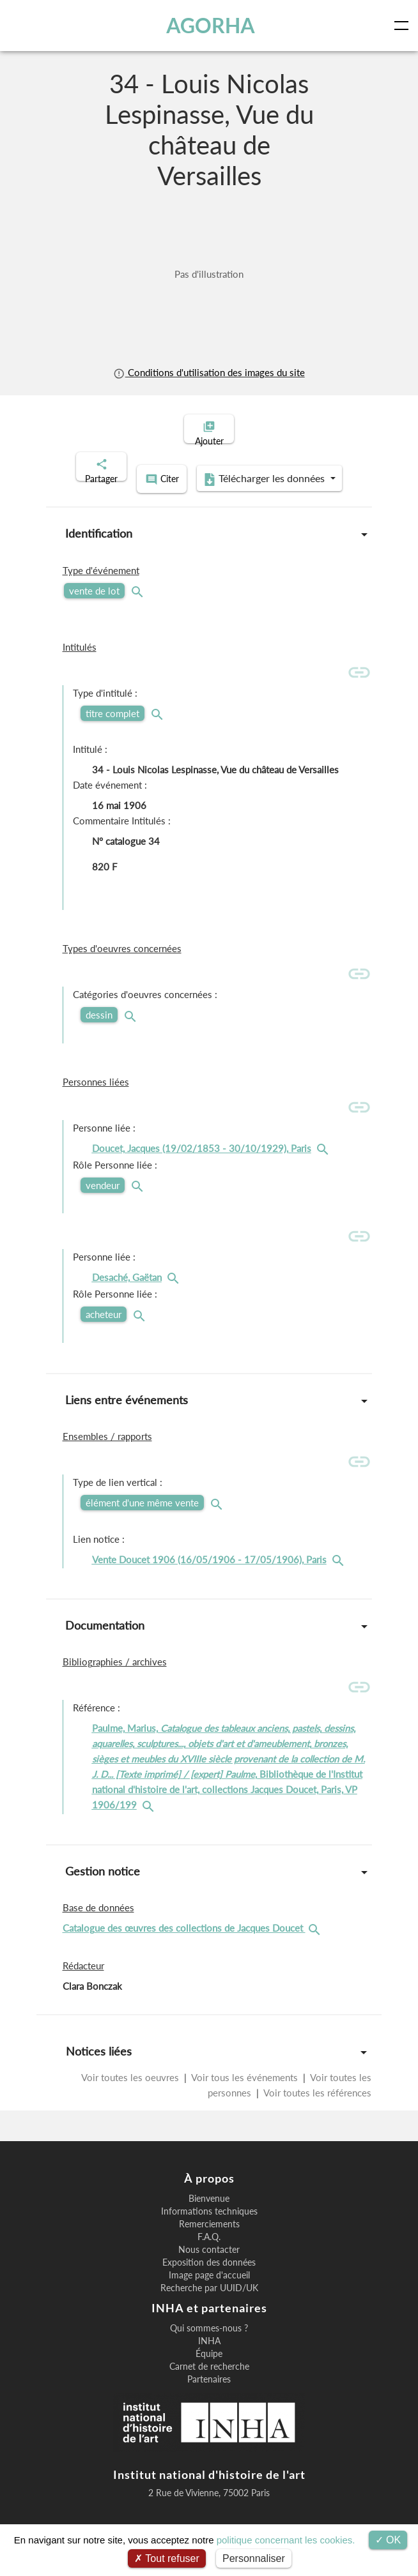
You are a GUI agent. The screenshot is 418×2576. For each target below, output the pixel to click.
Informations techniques (209, 2225)
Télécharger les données (205, 494)
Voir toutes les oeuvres (131, 2090)
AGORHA (211, 25)
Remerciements (209, 2237)
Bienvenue (209, 2212)
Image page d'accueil (209, 2288)
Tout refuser (166, 2558)
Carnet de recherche (209, 2380)
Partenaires (209, 2393)
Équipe (209, 2367)
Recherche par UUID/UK (209, 2301)
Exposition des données (209, 2276)
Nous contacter (209, 2263)
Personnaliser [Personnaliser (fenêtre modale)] (253, 2558)
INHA (209, 2354)
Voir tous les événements (244, 2090)
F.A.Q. (209, 2250)
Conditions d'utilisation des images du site (208, 372)
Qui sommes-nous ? (209, 2341)
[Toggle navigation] (404, 25)
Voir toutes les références (316, 2106)
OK (388, 2539)
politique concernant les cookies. (286, 2539)
